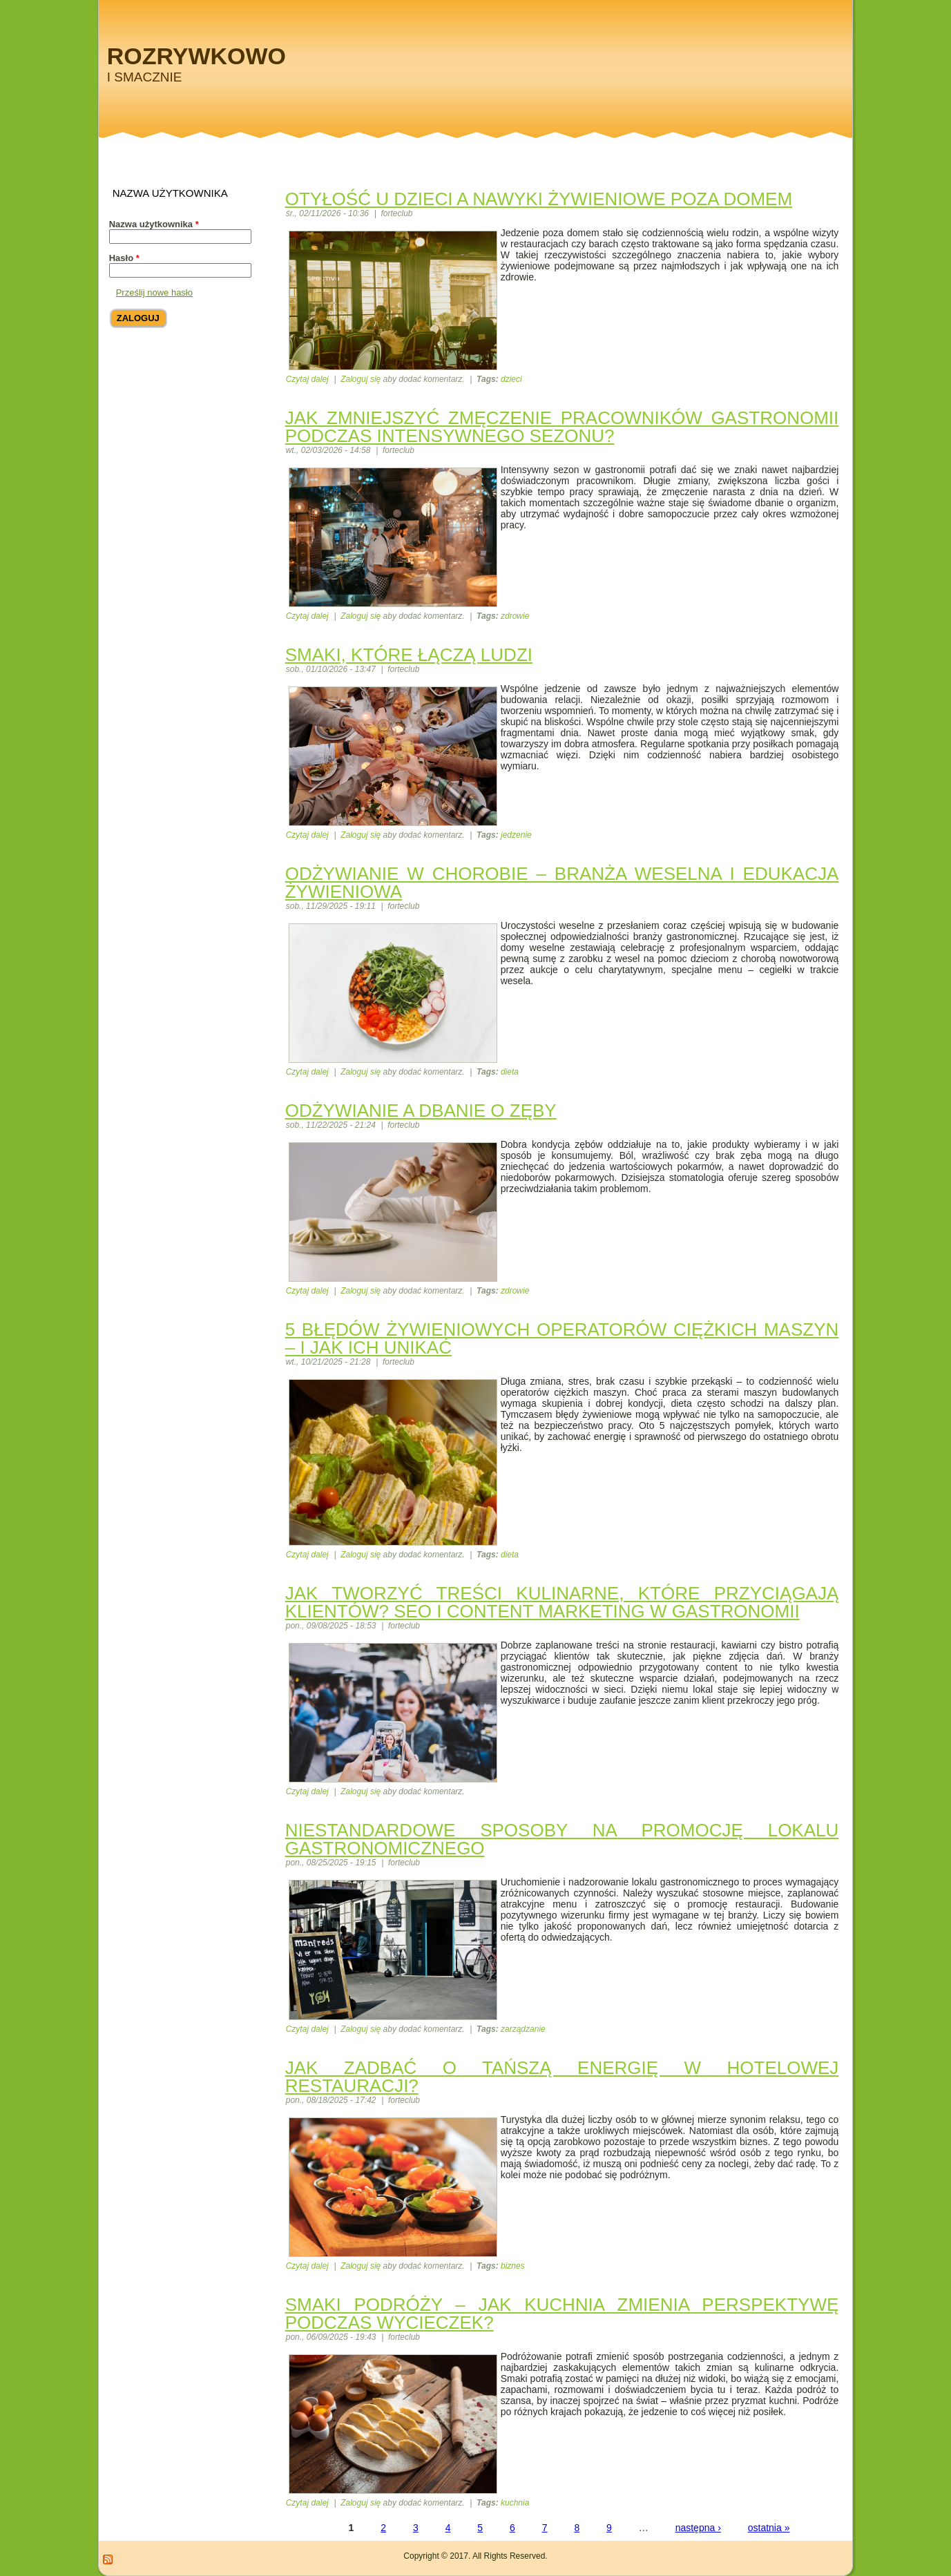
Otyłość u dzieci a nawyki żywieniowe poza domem (538, 199)
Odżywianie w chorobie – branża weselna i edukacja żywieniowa (562, 882)
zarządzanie (523, 2029)
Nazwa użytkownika (154, 224)
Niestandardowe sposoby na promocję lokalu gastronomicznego (562, 1839)
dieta (510, 1072)
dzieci (511, 379)
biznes (513, 2266)
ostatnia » (769, 2527)
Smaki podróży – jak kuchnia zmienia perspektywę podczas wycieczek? (562, 2313)
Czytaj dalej (307, 379)
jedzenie (516, 835)
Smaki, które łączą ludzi (408, 654)
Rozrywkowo (196, 56)
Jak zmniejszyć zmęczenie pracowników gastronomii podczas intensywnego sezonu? (562, 426)
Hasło (124, 258)
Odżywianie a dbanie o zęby (421, 1110)
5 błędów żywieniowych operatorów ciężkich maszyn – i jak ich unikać (562, 1338)
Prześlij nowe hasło (154, 292)
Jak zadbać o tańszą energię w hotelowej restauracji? (562, 2076)
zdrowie (515, 616)
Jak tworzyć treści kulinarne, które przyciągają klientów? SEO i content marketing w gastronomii (562, 1602)
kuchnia (515, 2503)
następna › (698, 2527)
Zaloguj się (360, 379)
